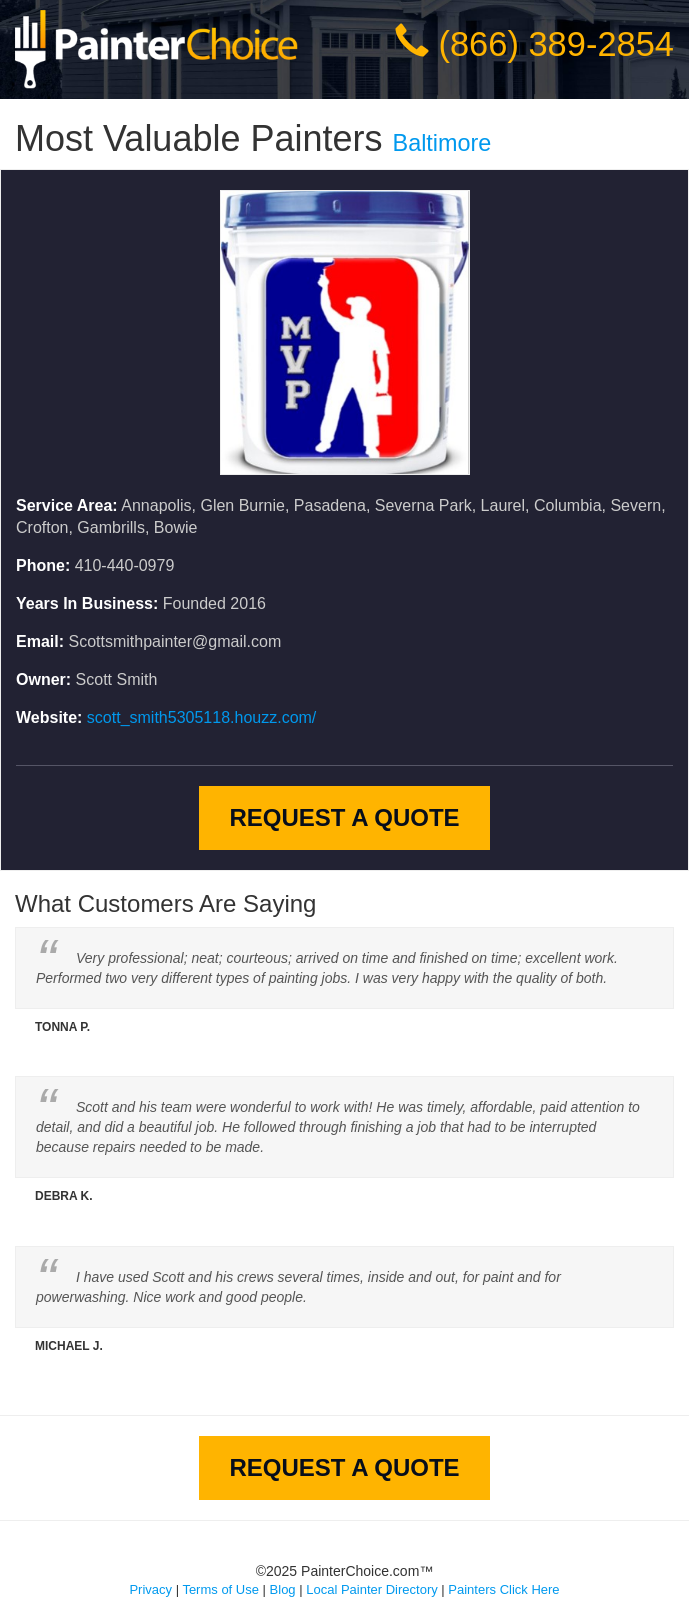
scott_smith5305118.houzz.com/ (201, 717)
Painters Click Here (503, 1589)
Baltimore (442, 143)
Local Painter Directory (372, 1589)
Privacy (150, 1589)
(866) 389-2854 (557, 44)
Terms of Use (220, 1589)
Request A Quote (344, 817)
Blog (283, 1589)
